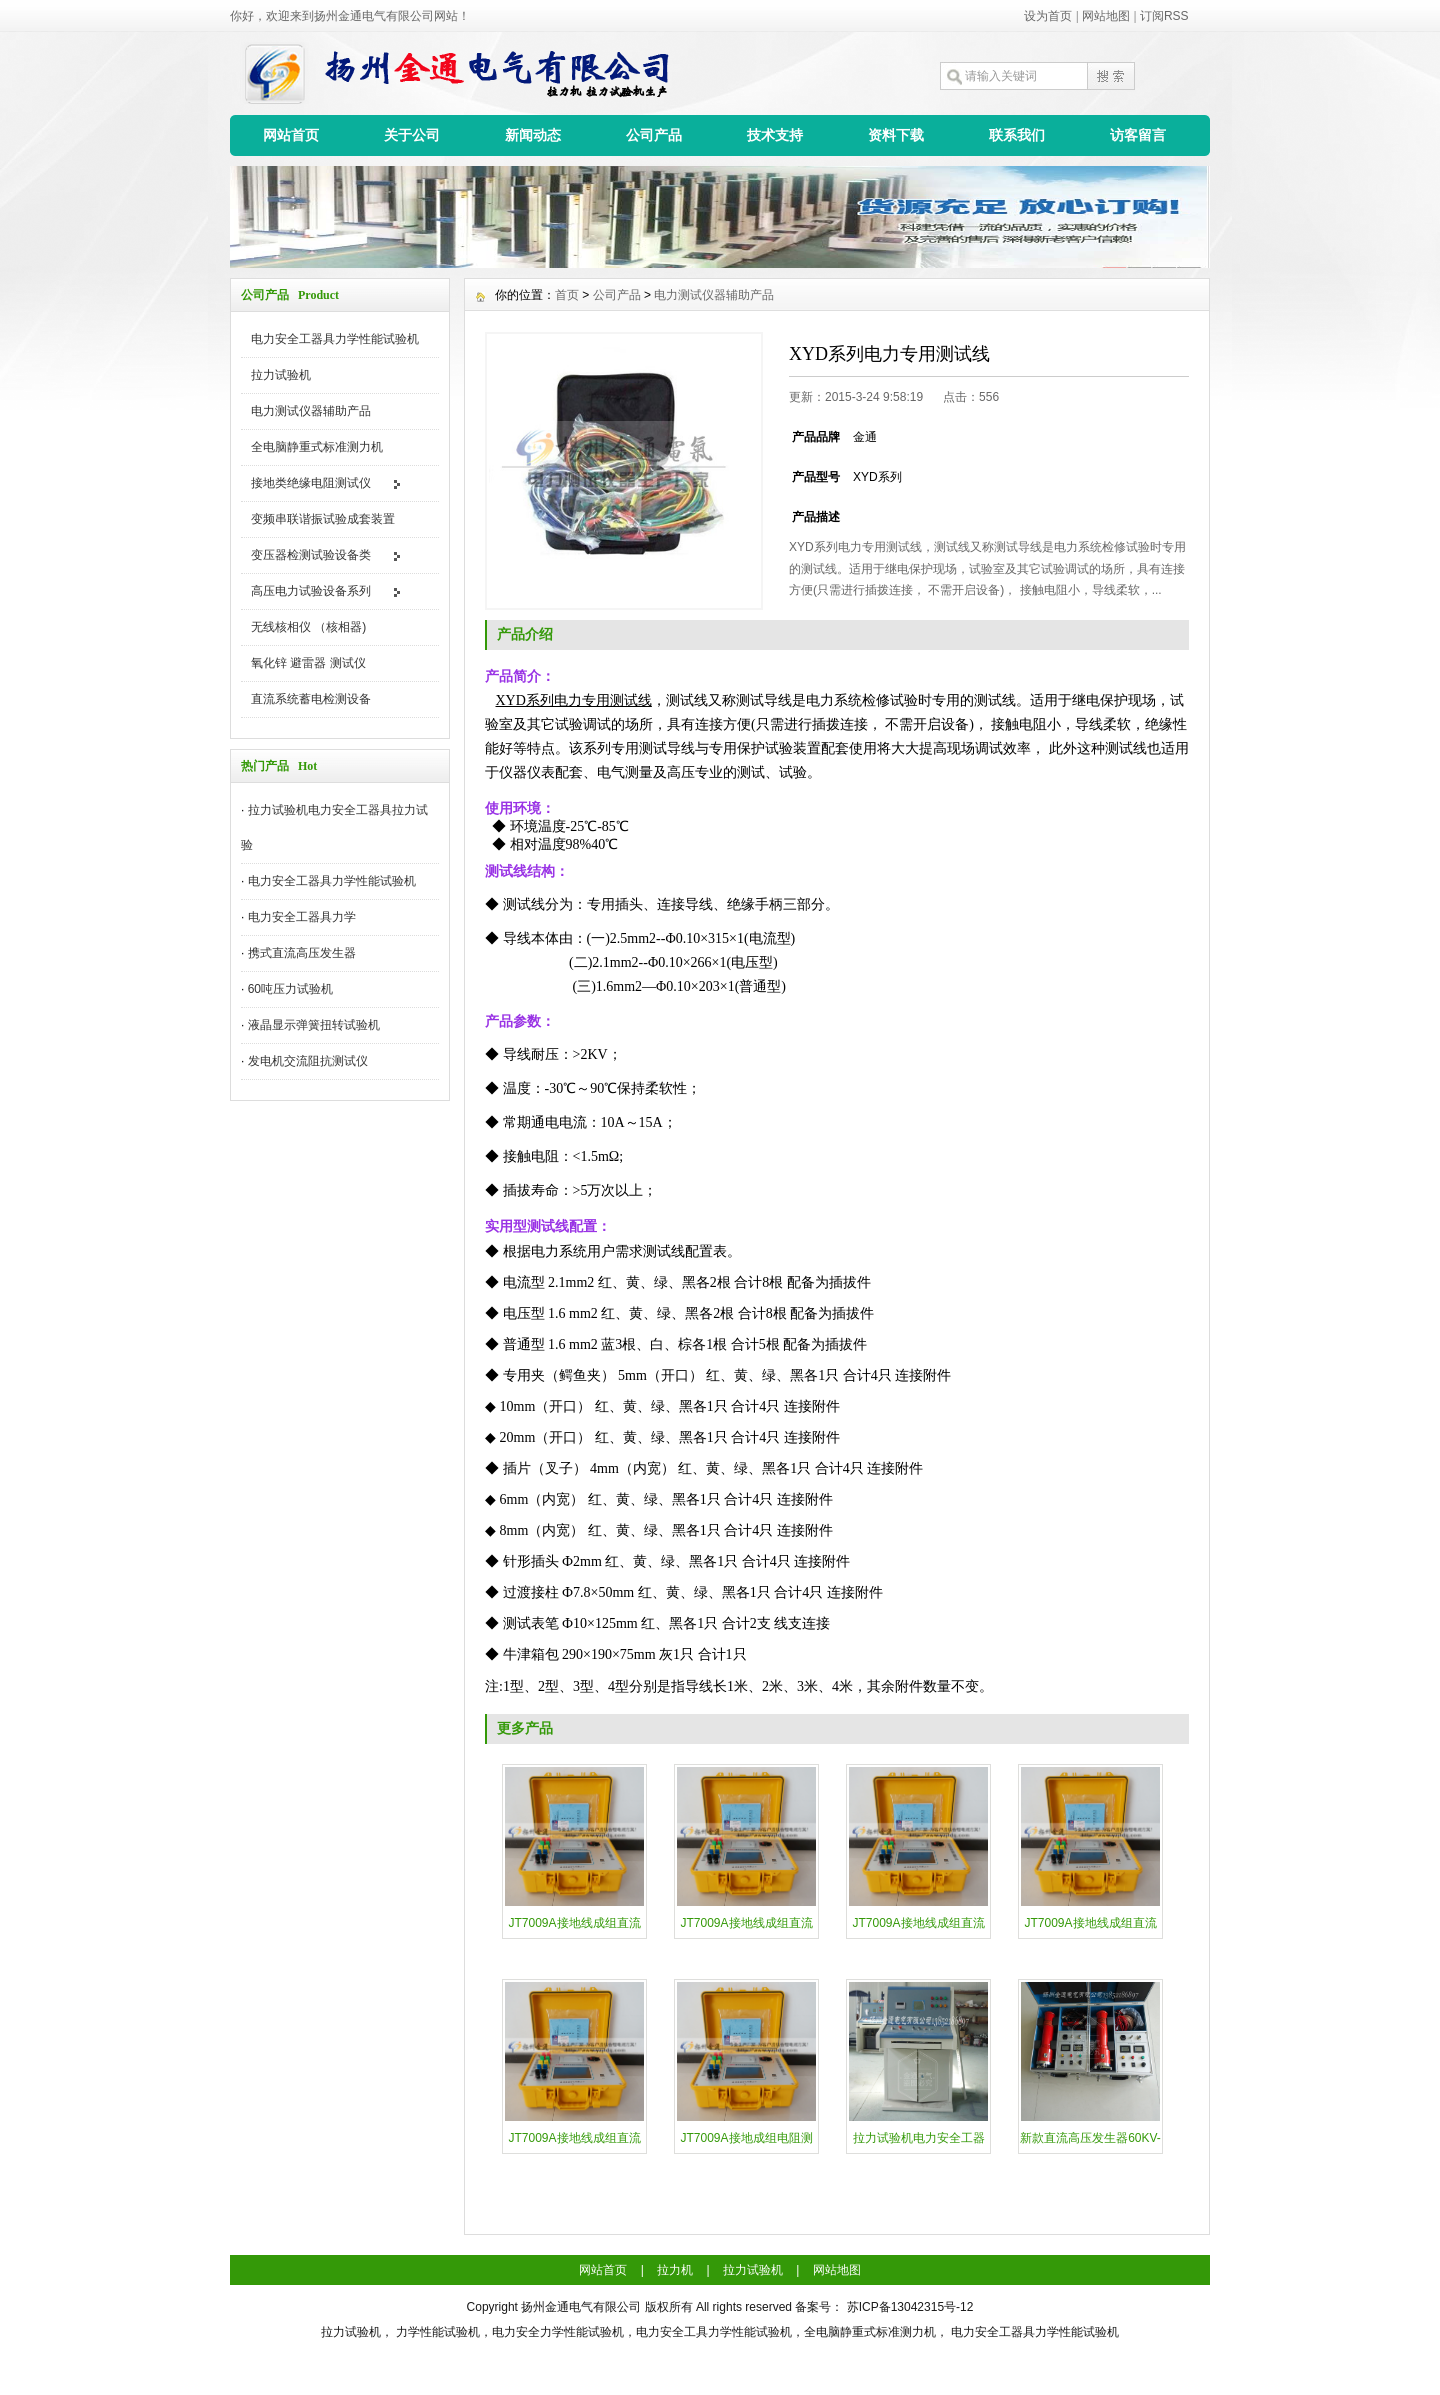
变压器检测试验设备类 (311, 555)
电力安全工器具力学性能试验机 (335, 339)
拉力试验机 (281, 375)
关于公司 (412, 135)
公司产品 (654, 135)
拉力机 (675, 2270)
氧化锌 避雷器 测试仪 (308, 663)
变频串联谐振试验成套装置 (323, 519)
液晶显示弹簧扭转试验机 (314, 1025)
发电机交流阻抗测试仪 (308, 1061)
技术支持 (775, 135)
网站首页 (291, 135)
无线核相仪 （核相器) (308, 627)
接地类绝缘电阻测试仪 (311, 483)
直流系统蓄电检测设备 (311, 699)
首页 (567, 295)
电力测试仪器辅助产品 (311, 411)
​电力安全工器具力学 (302, 917)
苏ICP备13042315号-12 (910, 2307)
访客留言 (1138, 135)
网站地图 (1106, 16)
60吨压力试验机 (290, 989)
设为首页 (1048, 16)
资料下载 (896, 135)
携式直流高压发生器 (302, 953)
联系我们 (1017, 135)
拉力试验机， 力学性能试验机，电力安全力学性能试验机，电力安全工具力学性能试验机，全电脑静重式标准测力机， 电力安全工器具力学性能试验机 (720, 2332)
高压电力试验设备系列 (311, 591)
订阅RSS (1164, 16)
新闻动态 (533, 135)
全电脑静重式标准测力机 (317, 447)
